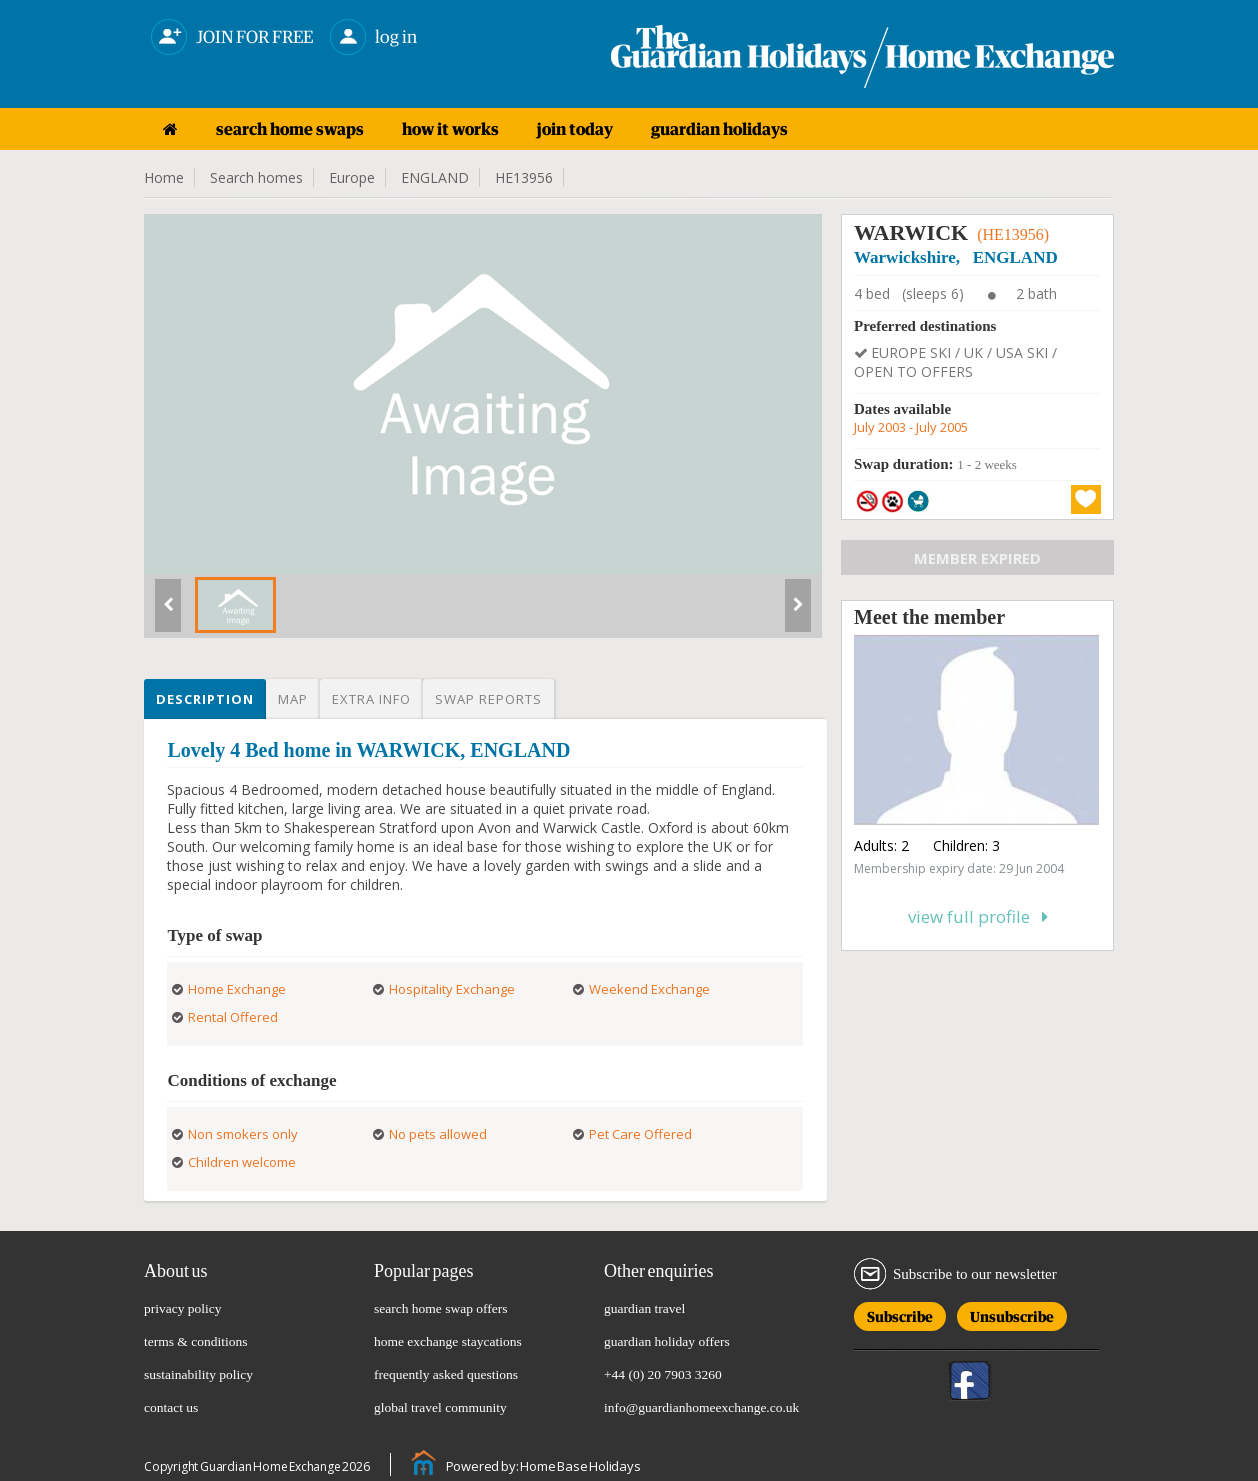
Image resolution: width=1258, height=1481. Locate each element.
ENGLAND (435, 177)
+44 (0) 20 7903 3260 (663, 1374)
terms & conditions (196, 1341)
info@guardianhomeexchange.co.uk (701, 1407)
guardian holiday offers (667, 1341)
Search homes (256, 177)
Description (205, 699)
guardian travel (644, 1308)
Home (164, 177)
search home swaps (290, 129)
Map (293, 699)
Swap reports (488, 699)
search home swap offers (441, 1308)
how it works (450, 129)
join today (575, 129)
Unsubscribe (1012, 1313)
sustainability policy (198, 1374)
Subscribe (900, 1313)
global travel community (440, 1407)
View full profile (978, 916)
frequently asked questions (446, 1374)
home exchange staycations (448, 1341)
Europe (352, 177)
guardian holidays (719, 129)
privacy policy (183, 1308)
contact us (171, 1407)
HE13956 (524, 177)
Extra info (371, 699)
